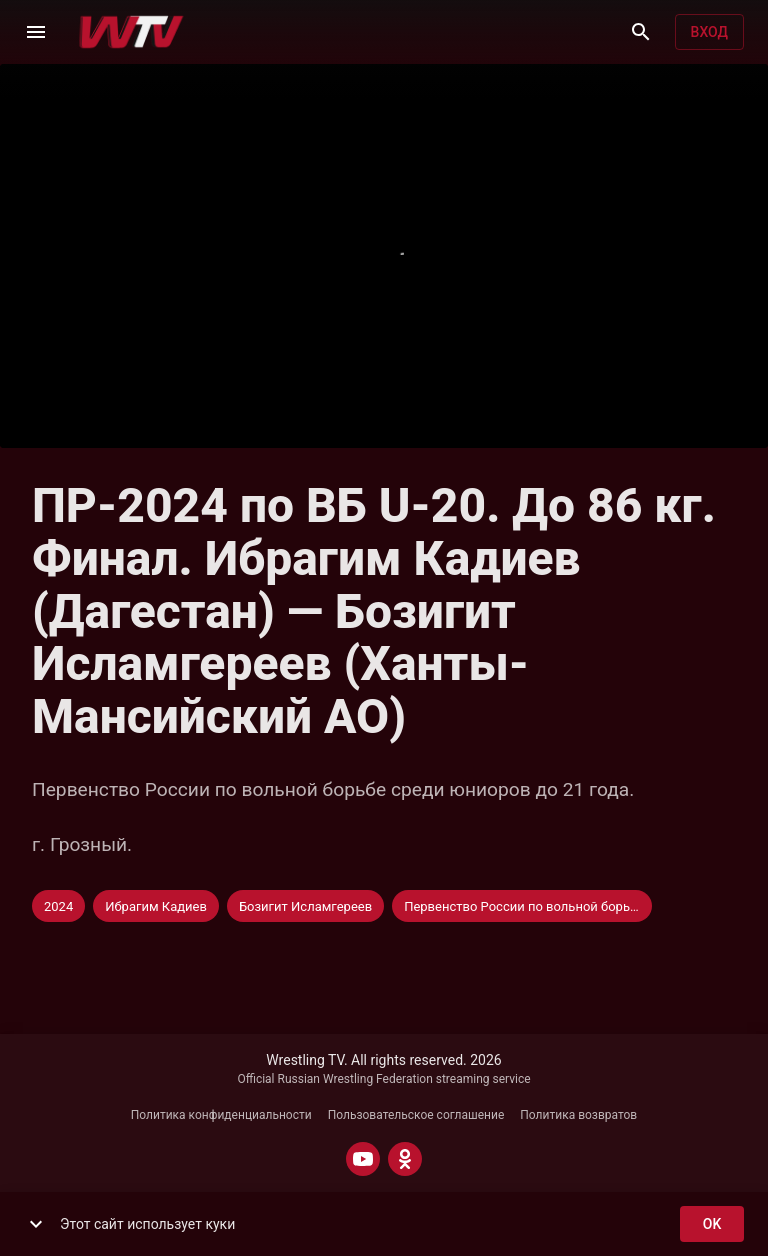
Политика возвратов (578, 1115)
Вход (709, 32)
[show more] (36, 1224)
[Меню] (36, 32)
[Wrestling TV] (131, 32)
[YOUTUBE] (363, 1159)
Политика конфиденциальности (221, 1115)
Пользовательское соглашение (416, 1115)
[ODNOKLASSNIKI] (405, 1159)
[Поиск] (641, 32)
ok (712, 1224)
